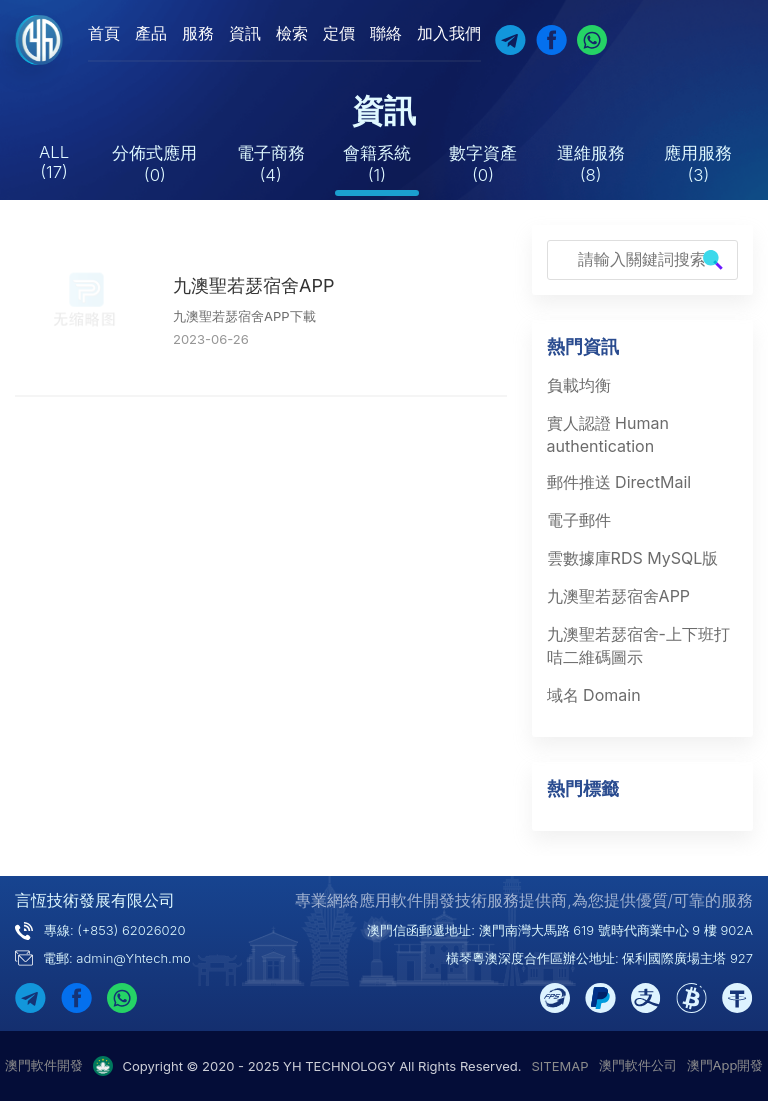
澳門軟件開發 (44, 1065)
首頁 (104, 33)
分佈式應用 (154, 164)
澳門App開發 (725, 1065)
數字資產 (483, 164)
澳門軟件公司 (638, 1065)
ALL (54, 162)
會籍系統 (377, 164)
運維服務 (591, 164)
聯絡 (386, 33)
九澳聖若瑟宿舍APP (253, 285)
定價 (339, 33)
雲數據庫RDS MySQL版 (633, 558)
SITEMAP (560, 1066)
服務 (198, 33)
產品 (151, 33)
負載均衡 (579, 385)
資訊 (245, 33)
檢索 (292, 33)
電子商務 (271, 164)
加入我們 (449, 33)
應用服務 (698, 164)
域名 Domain (594, 695)
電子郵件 (579, 520)
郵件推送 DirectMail (619, 482)
